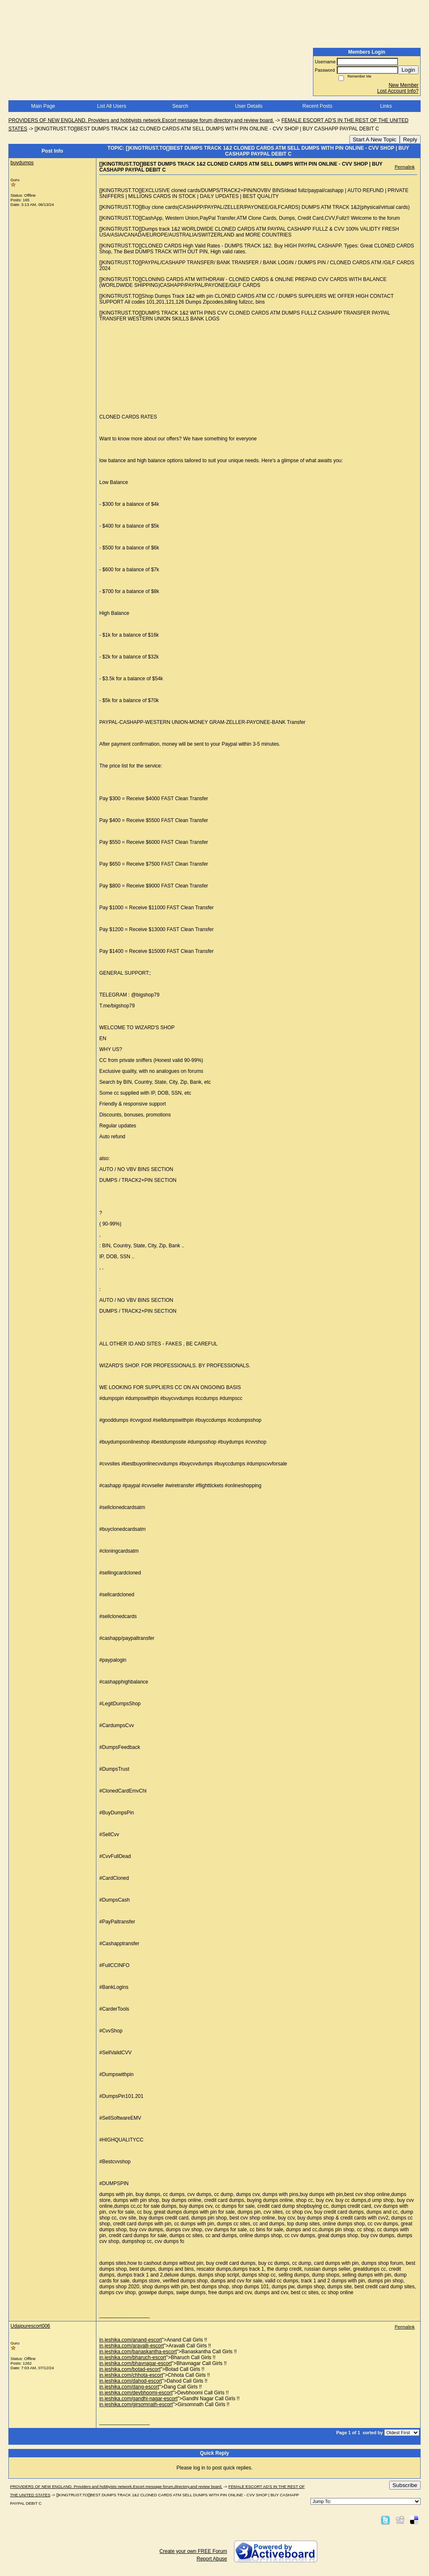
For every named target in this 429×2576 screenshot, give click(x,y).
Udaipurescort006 (30, 2326)
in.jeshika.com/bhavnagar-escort (135, 2363)
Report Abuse (211, 2559)
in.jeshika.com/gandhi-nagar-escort (138, 2399)
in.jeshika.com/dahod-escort (130, 2381)
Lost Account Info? (398, 91)
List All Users (111, 106)
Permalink (405, 166)
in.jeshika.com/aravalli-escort (131, 2346)
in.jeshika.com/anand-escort (130, 2340)
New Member (404, 85)
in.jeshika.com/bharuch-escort (132, 2357)
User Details (248, 106)
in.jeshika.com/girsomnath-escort (136, 2404)
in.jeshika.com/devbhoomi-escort (136, 2393)
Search (180, 106)
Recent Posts (317, 106)
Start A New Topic (374, 139)
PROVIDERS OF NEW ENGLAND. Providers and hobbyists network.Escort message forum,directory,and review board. (141, 120)
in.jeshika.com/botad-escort (129, 2369)
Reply (410, 139)
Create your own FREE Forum (193, 2551)
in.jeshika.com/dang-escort (129, 2387)
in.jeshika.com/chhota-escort (131, 2375)
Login (408, 70)
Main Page (43, 106)
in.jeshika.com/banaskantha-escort (138, 2352)
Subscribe (405, 2485)
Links (386, 106)
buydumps (22, 163)
